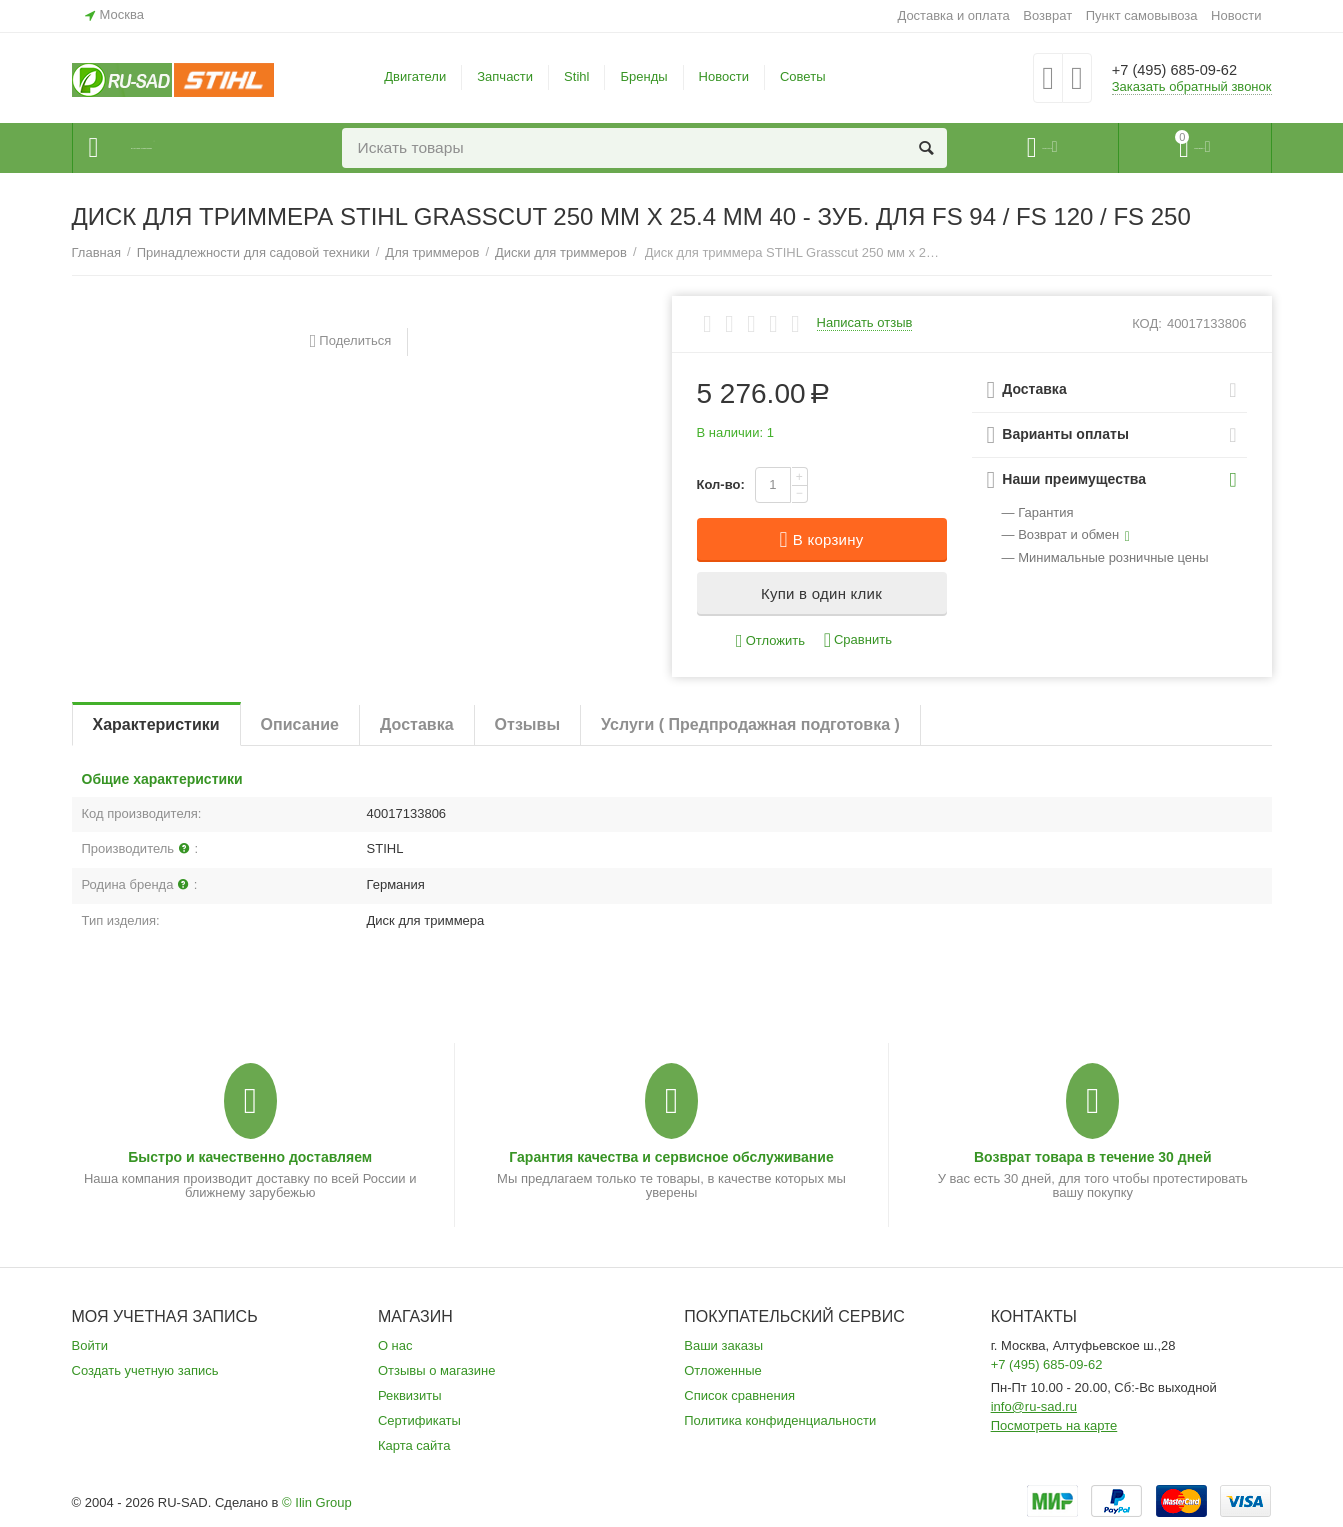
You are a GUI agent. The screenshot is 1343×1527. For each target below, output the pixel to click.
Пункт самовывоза (1142, 15)
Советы (803, 76)
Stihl (576, 76)
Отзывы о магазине (437, 1370)
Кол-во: (721, 484)
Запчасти (505, 76)
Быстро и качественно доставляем (250, 1157)
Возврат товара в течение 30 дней (1093, 1157)
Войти (90, 1345)
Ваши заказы (723, 1345)
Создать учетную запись (145, 1370)
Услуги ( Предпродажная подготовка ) (750, 724)
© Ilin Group (317, 1502)
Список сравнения (739, 1395)
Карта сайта (414, 1445)
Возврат (1047, 15)
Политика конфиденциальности (780, 1420)
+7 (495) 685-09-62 (1189, 70)
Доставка (417, 724)
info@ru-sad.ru (1034, 1406)
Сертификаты (419, 1420)
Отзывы (527, 724)
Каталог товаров (193, 148)
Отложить (770, 641)
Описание (300, 724)
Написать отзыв (865, 323)
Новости (1236, 15)
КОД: (1147, 323)
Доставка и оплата (953, 15)
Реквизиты (410, 1395)
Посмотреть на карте (1054, 1425)
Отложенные (723, 1370)
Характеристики (156, 724)
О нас (395, 1345)
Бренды (643, 76)
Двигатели (415, 76)
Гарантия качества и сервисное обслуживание (671, 1157)
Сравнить (858, 640)
